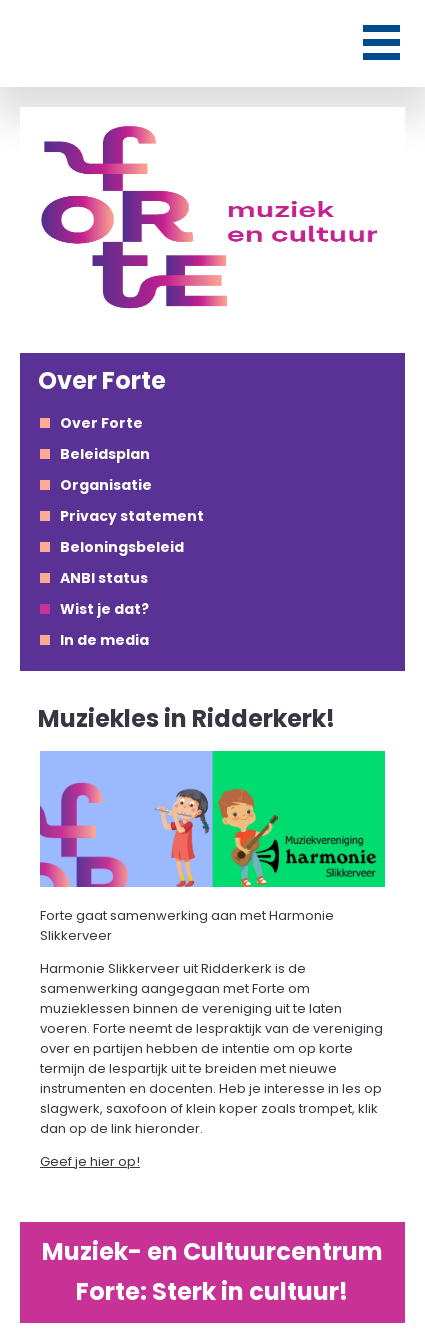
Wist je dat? (104, 609)
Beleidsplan (105, 454)
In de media (104, 640)
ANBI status (104, 578)
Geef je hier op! (90, 1161)
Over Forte (101, 423)
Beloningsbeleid (122, 547)
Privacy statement (132, 516)
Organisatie (106, 485)
